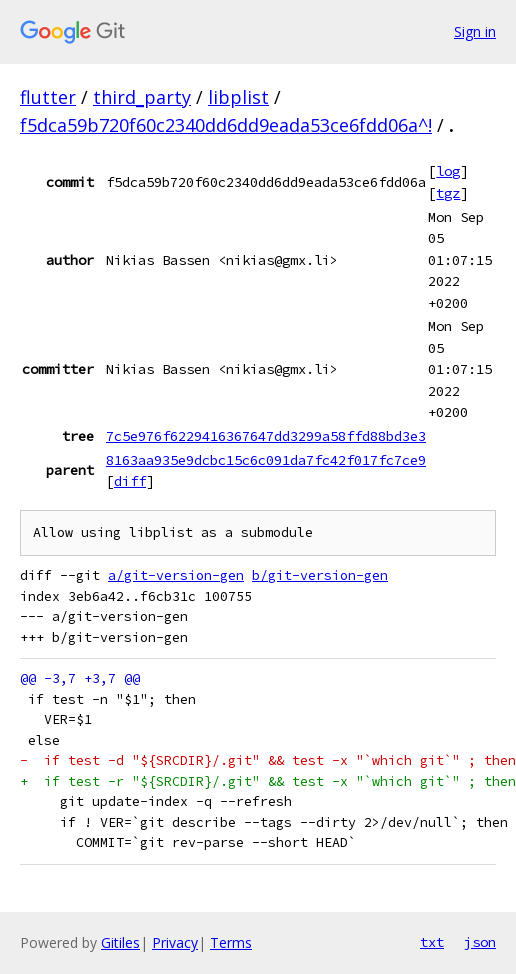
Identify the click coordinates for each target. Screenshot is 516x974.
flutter (48, 97)
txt (432, 942)
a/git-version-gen (176, 575)
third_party (142, 97)
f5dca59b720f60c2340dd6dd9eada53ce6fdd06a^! (226, 125)
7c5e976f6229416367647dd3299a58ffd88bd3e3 (266, 436)
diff (130, 481)
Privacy (175, 942)
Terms (231, 942)
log (448, 171)
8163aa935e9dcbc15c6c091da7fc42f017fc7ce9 (266, 460)
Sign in (475, 31)
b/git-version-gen (320, 575)
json (480, 942)
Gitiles (120, 942)
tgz (448, 193)
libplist (238, 97)
